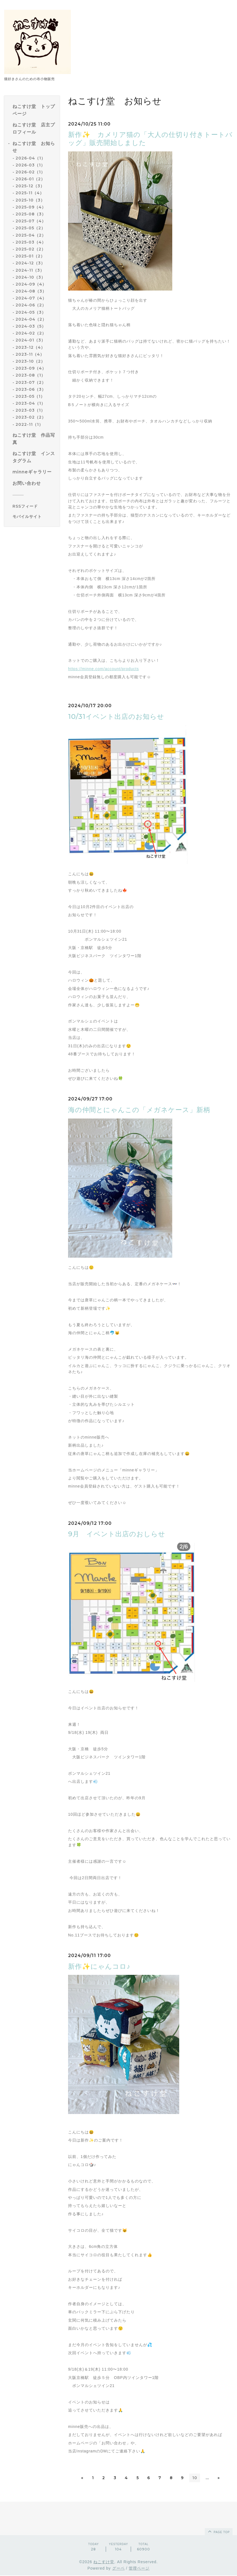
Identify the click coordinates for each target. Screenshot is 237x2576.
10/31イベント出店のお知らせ (116, 716)
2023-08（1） (30, 375)
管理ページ (139, 2568)
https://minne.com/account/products (103, 669)
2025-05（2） (30, 227)
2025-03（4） (31, 242)
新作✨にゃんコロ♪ (99, 1966)
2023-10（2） (30, 361)
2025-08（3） (31, 214)
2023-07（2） (31, 382)
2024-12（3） (30, 263)
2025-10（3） (30, 200)
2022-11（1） (29, 424)
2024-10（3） (30, 277)
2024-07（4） (31, 298)
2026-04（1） (30, 158)
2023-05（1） (30, 396)
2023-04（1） (30, 403)
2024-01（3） (30, 340)
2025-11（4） (30, 192)
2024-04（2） (31, 319)
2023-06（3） (31, 389)
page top (218, 2532)
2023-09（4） (31, 368)
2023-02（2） (31, 417)
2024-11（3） (30, 270)
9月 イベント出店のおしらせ (116, 1534)
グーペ (118, 2568)
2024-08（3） (31, 291)
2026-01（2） (30, 178)
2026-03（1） (30, 165)
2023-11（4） (30, 354)
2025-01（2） (30, 256)
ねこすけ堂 (103, 2562)
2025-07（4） (31, 220)
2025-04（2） (31, 235)
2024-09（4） (31, 284)
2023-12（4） (30, 347)
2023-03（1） (30, 410)
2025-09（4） (31, 207)
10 (196, 2477)
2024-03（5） (31, 326)
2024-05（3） (31, 312)
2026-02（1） (30, 171)
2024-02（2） (31, 333)
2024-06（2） (31, 305)
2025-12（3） (30, 185)
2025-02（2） (31, 249)
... (210, 2477)
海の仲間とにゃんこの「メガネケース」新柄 (139, 1110)
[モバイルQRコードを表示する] (34, 516)
